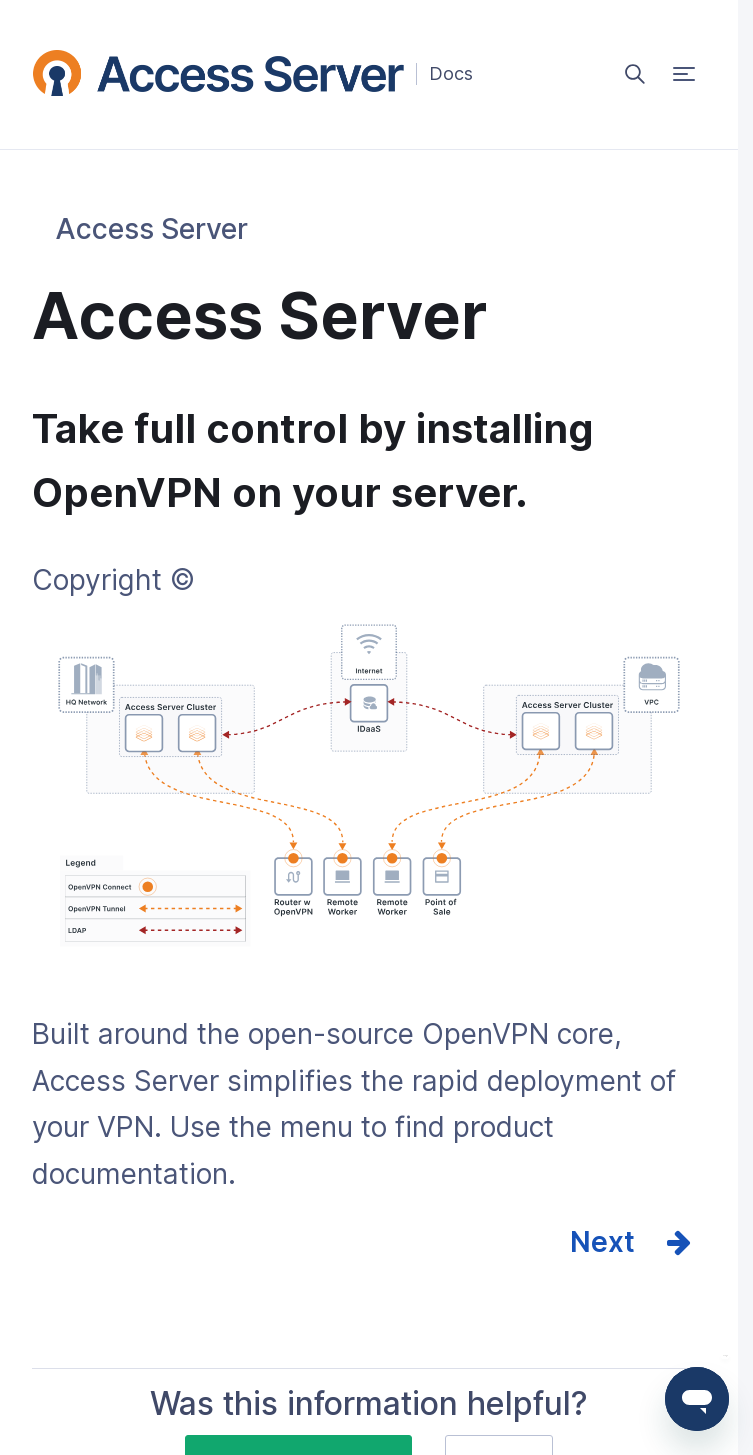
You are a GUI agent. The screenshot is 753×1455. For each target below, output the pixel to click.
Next (602, 1242)
